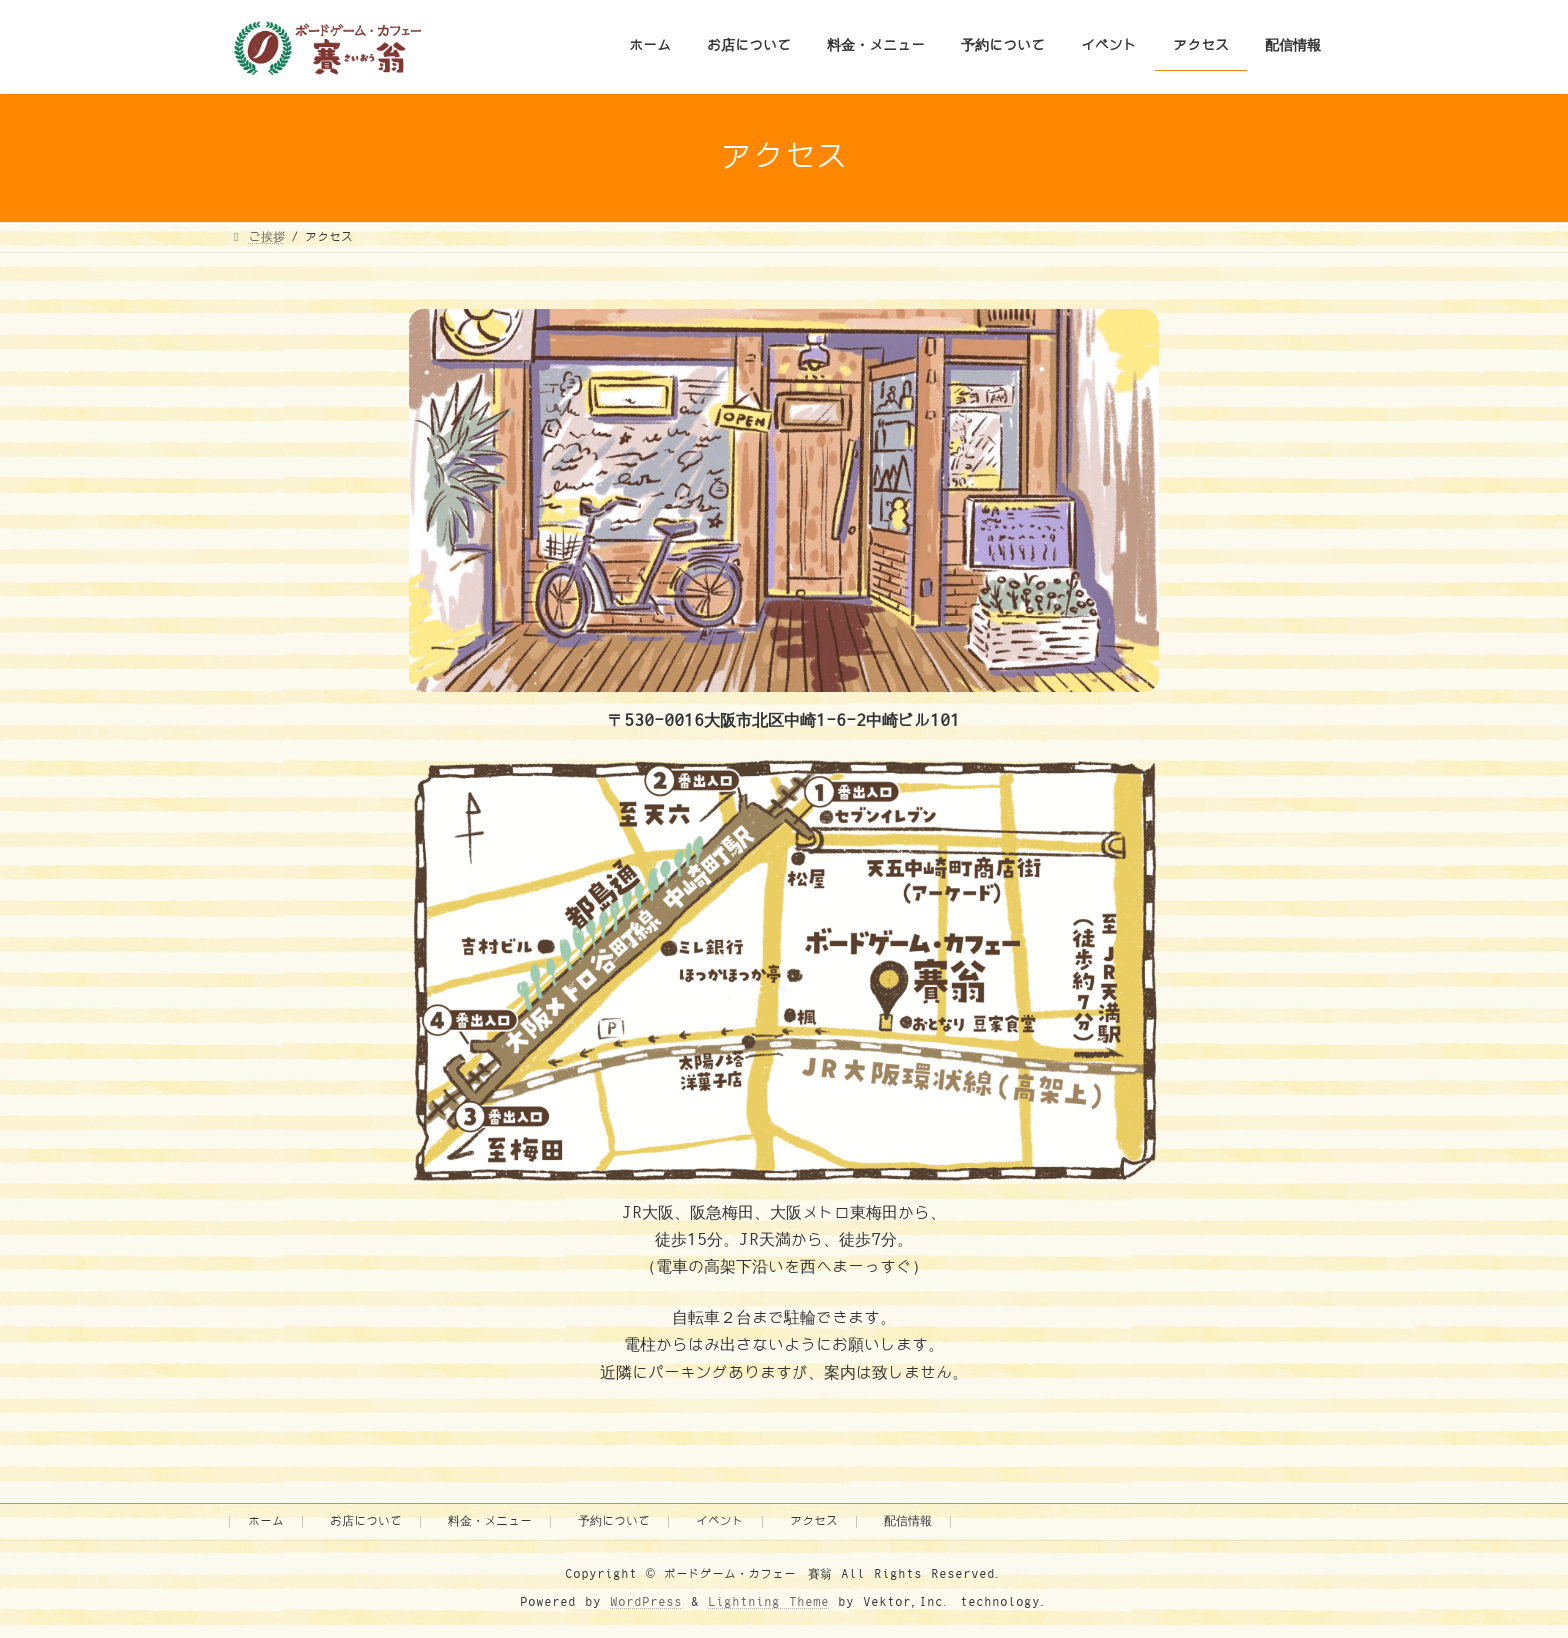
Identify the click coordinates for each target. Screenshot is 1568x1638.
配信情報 (908, 1521)
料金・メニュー (490, 1521)
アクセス (814, 1521)
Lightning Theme (768, 1602)
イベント (720, 1521)
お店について (366, 1521)
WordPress (646, 1602)
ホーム (266, 1521)
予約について (614, 1521)
